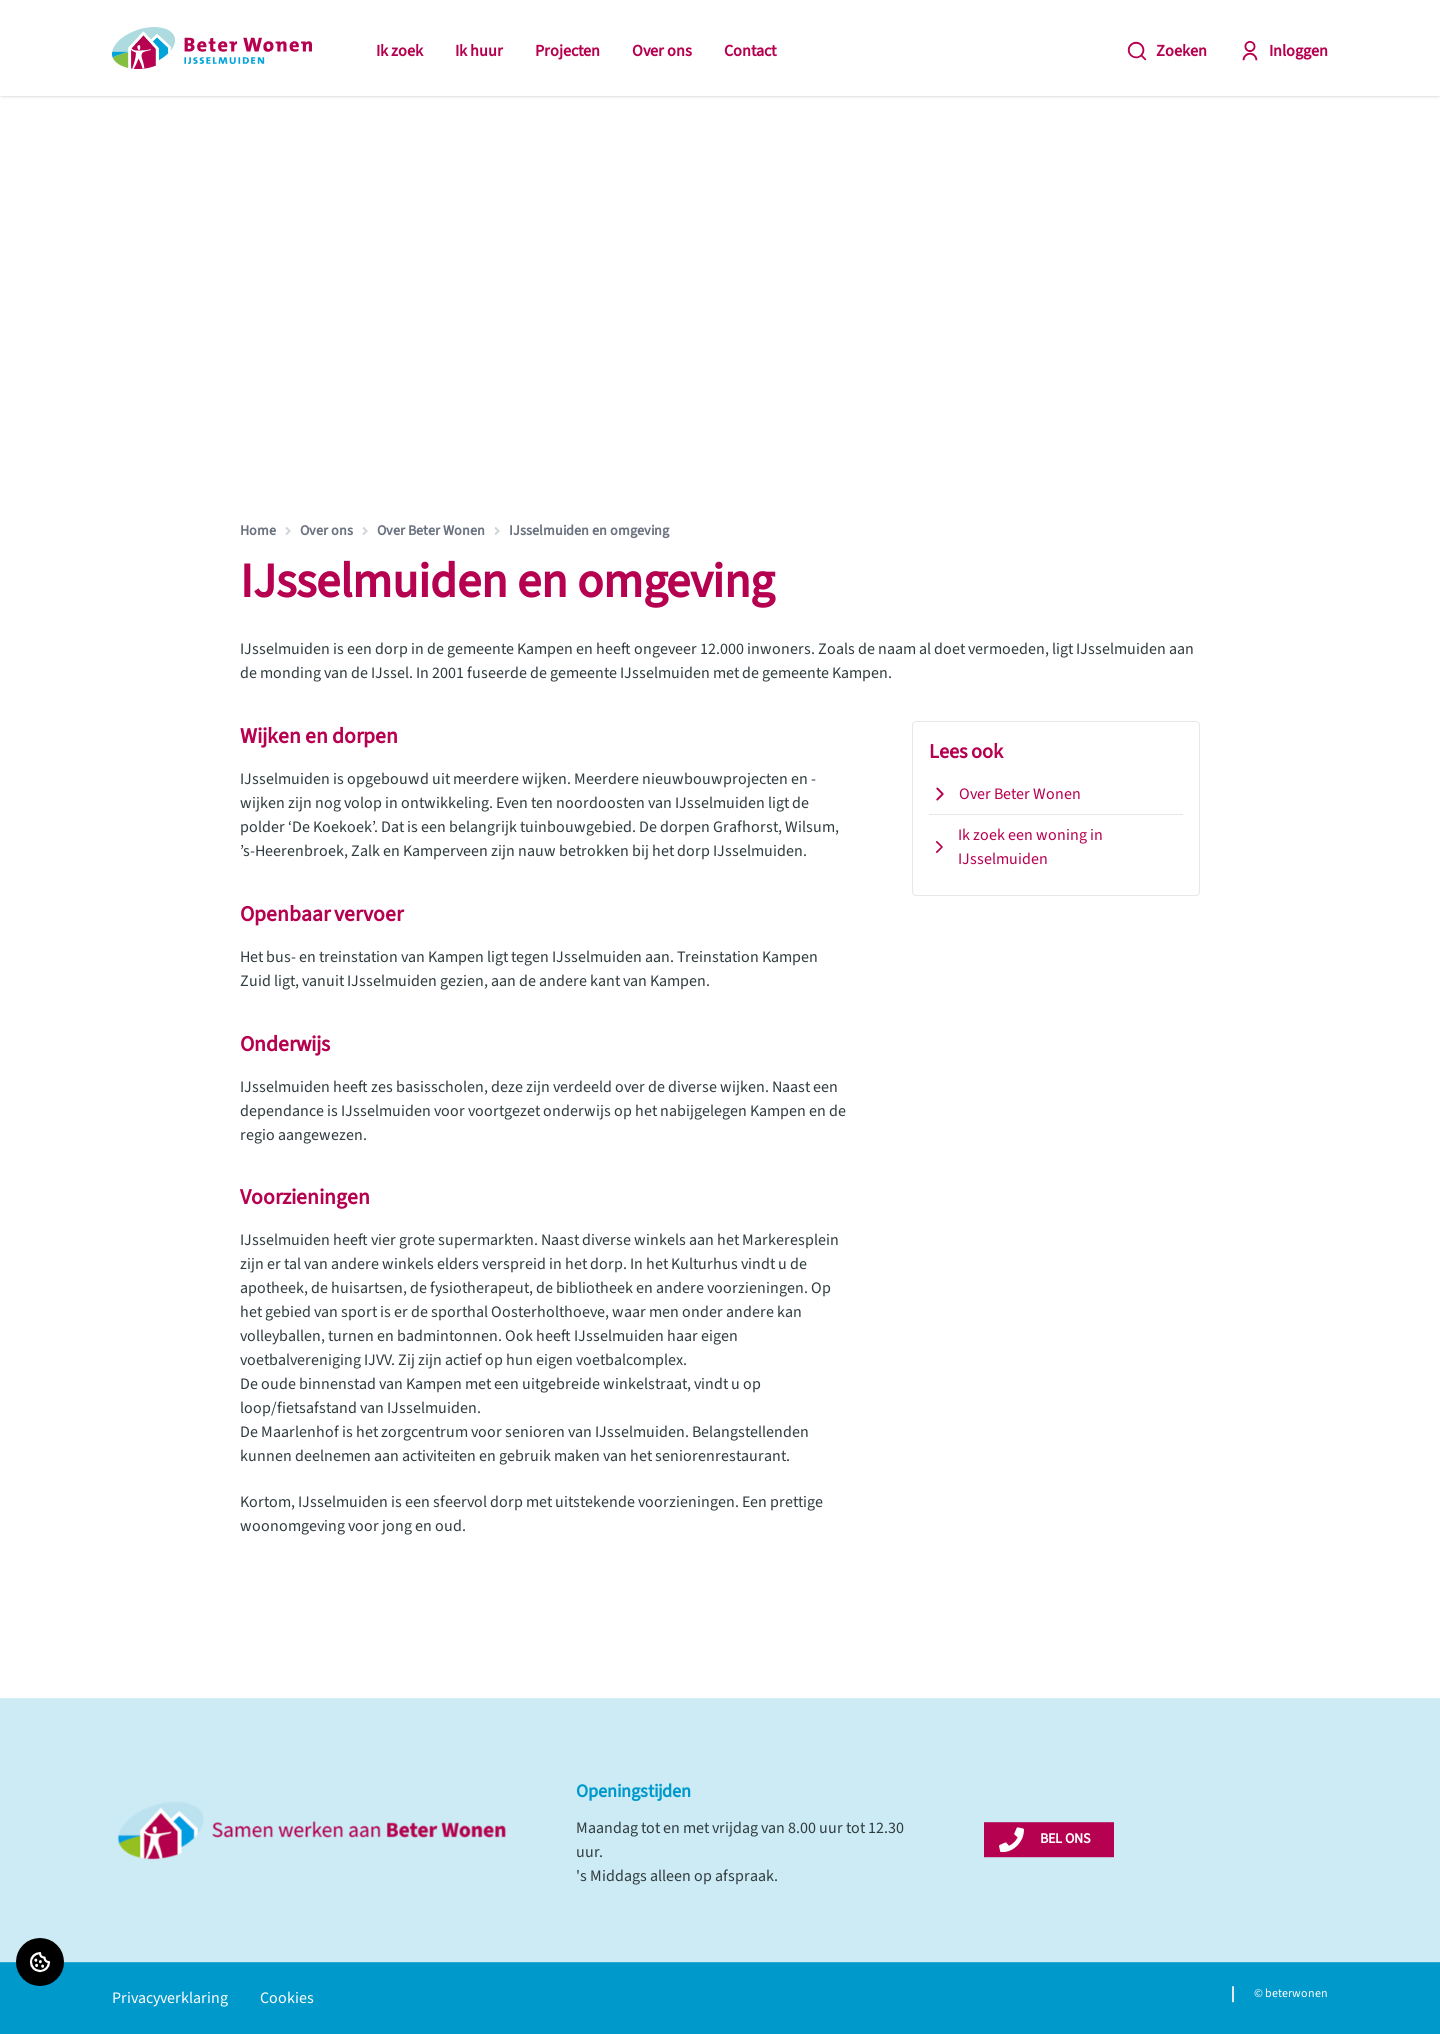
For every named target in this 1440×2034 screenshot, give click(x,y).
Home (258, 531)
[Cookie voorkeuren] (40, 1962)
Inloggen (1283, 51)
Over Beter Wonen (431, 531)
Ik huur (479, 51)
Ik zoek (399, 51)
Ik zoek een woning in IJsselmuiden (1016, 847)
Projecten (567, 51)
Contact (750, 51)
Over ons (662, 51)
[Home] (212, 48)
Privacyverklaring (170, 1998)
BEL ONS (1065, 1839)
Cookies (287, 1998)
